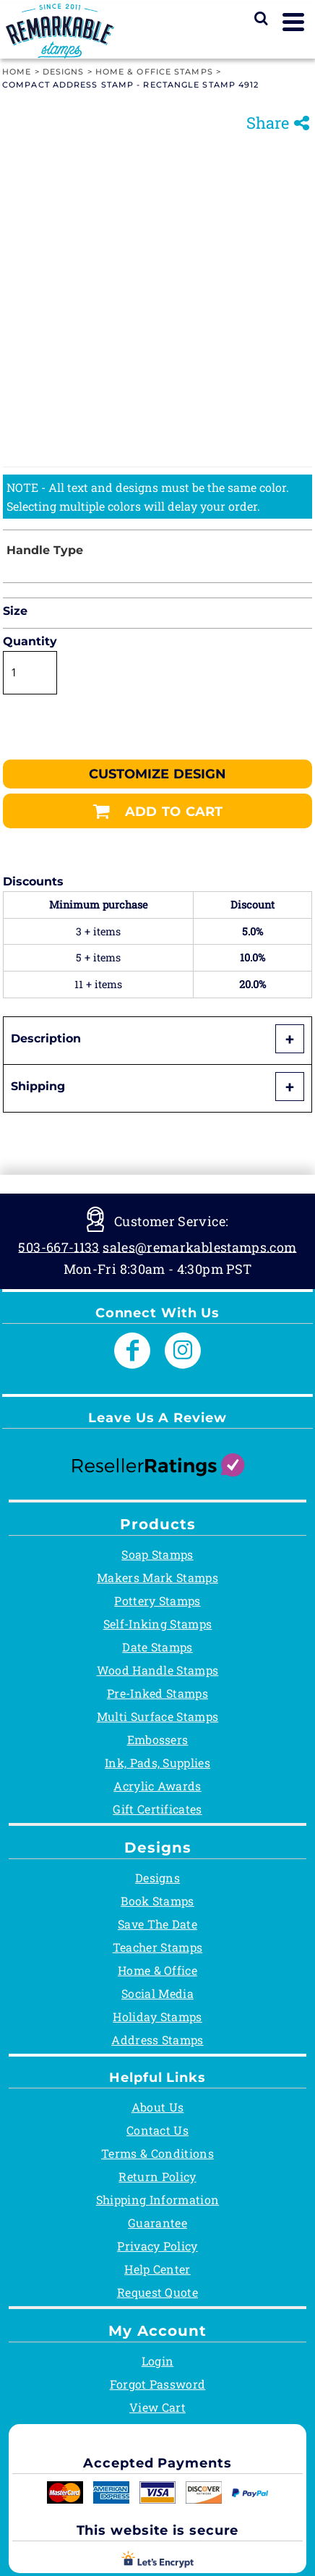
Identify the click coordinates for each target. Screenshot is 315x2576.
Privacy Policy (157, 2245)
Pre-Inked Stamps (157, 1693)
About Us (157, 2106)
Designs (64, 72)
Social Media (157, 1993)
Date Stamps (157, 1646)
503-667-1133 (58, 1246)
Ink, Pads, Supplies (157, 1762)
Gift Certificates (157, 1808)
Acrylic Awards (157, 1785)
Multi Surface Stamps (157, 1716)
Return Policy (157, 2176)
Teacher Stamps (157, 1947)
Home (16, 72)
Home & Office (157, 1970)
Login (158, 2360)
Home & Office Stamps (154, 72)
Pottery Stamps (157, 1600)
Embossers (158, 1739)
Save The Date (157, 1923)
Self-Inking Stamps (157, 1623)
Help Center (157, 2269)
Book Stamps (157, 1900)
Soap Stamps (157, 1554)
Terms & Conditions (157, 2153)
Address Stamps (157, 2039)
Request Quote (157, 2292)
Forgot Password (158, 2384)
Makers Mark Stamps (157, 1577)
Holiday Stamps (157, 2016)
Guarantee (157, 2222)
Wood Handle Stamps (158, 1670)
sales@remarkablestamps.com (199, 1246)
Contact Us (157, 2130)
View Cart (157, 2407)
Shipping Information (157, 2199)
